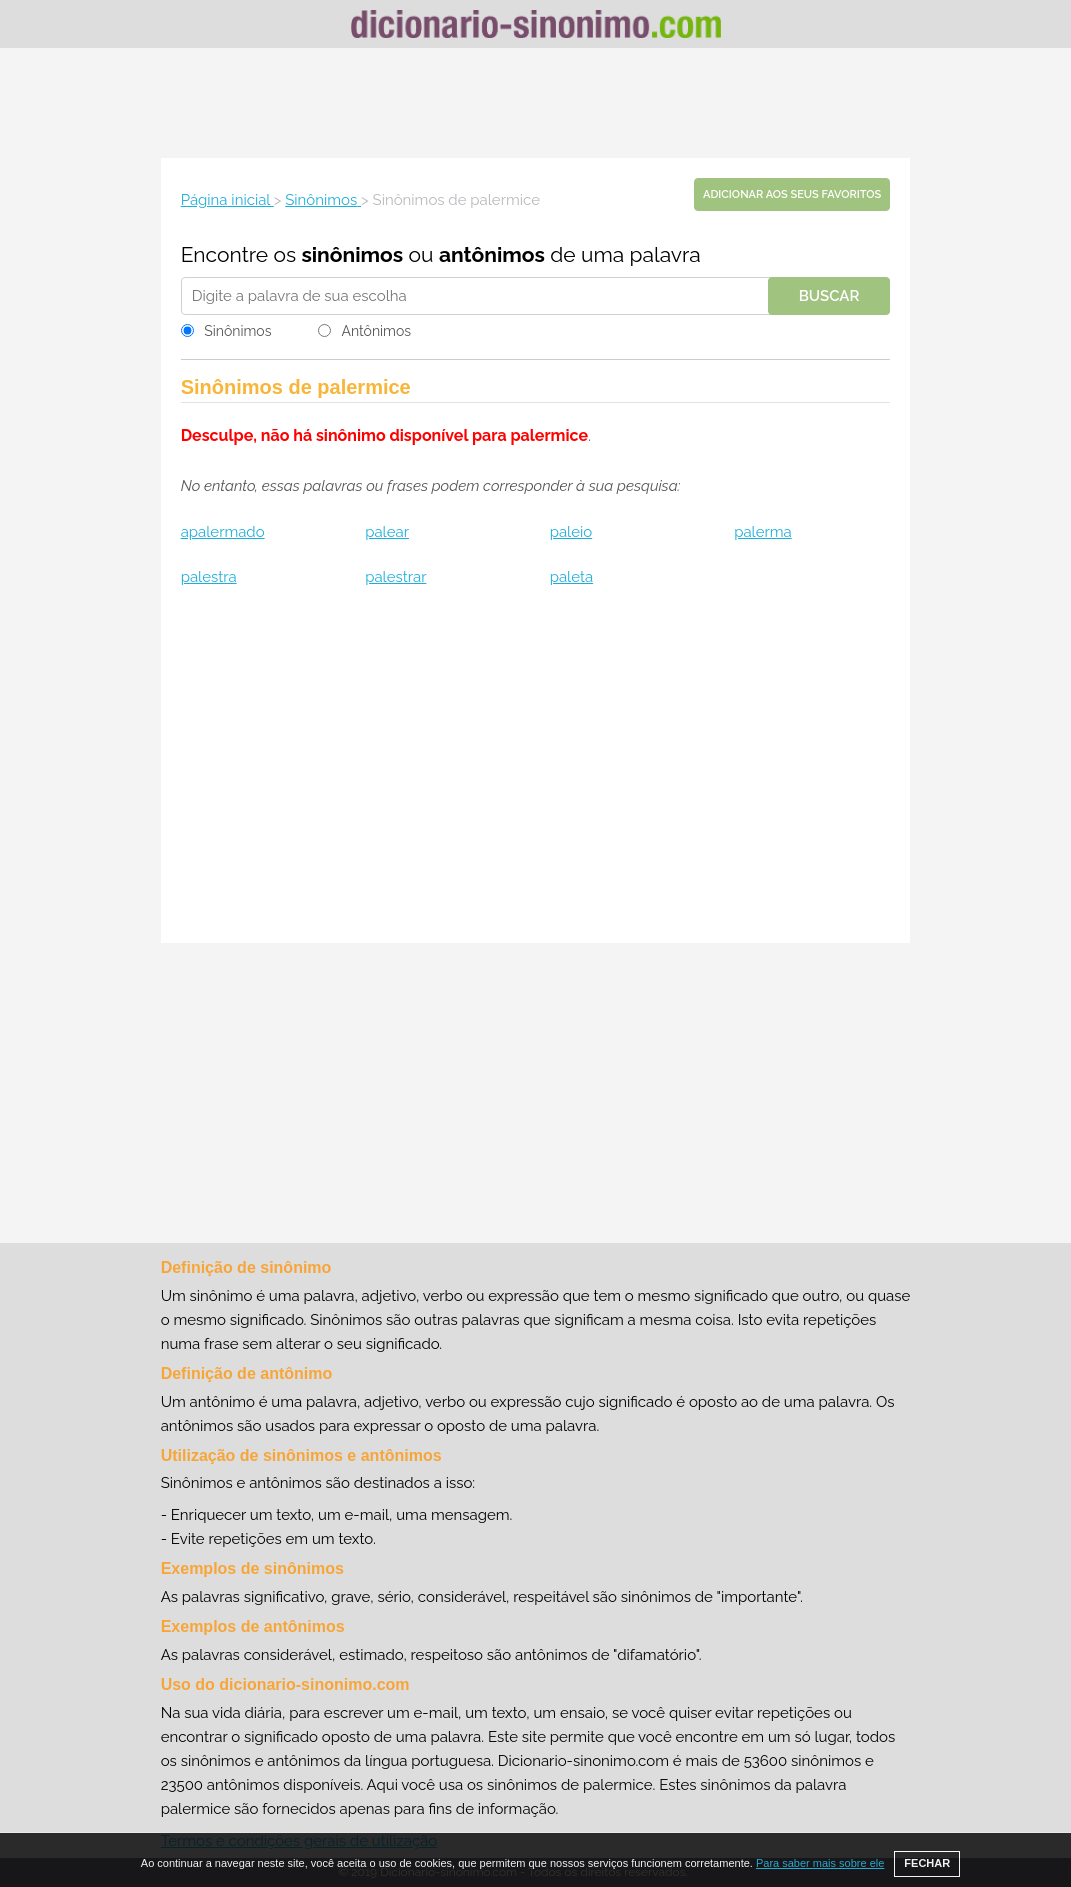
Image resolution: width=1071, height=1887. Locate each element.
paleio (571, 532)
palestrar (395, 577)
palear (387, 532)
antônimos (492, 254)
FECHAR (927, 1863)
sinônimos (352, 254)
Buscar (829, 296)
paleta (571, 577)
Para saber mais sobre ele (820, 1863)
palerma (763, 532)
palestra (209, 577)
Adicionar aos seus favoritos (792, 194)
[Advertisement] (536, 103)
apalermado (223, 532)
